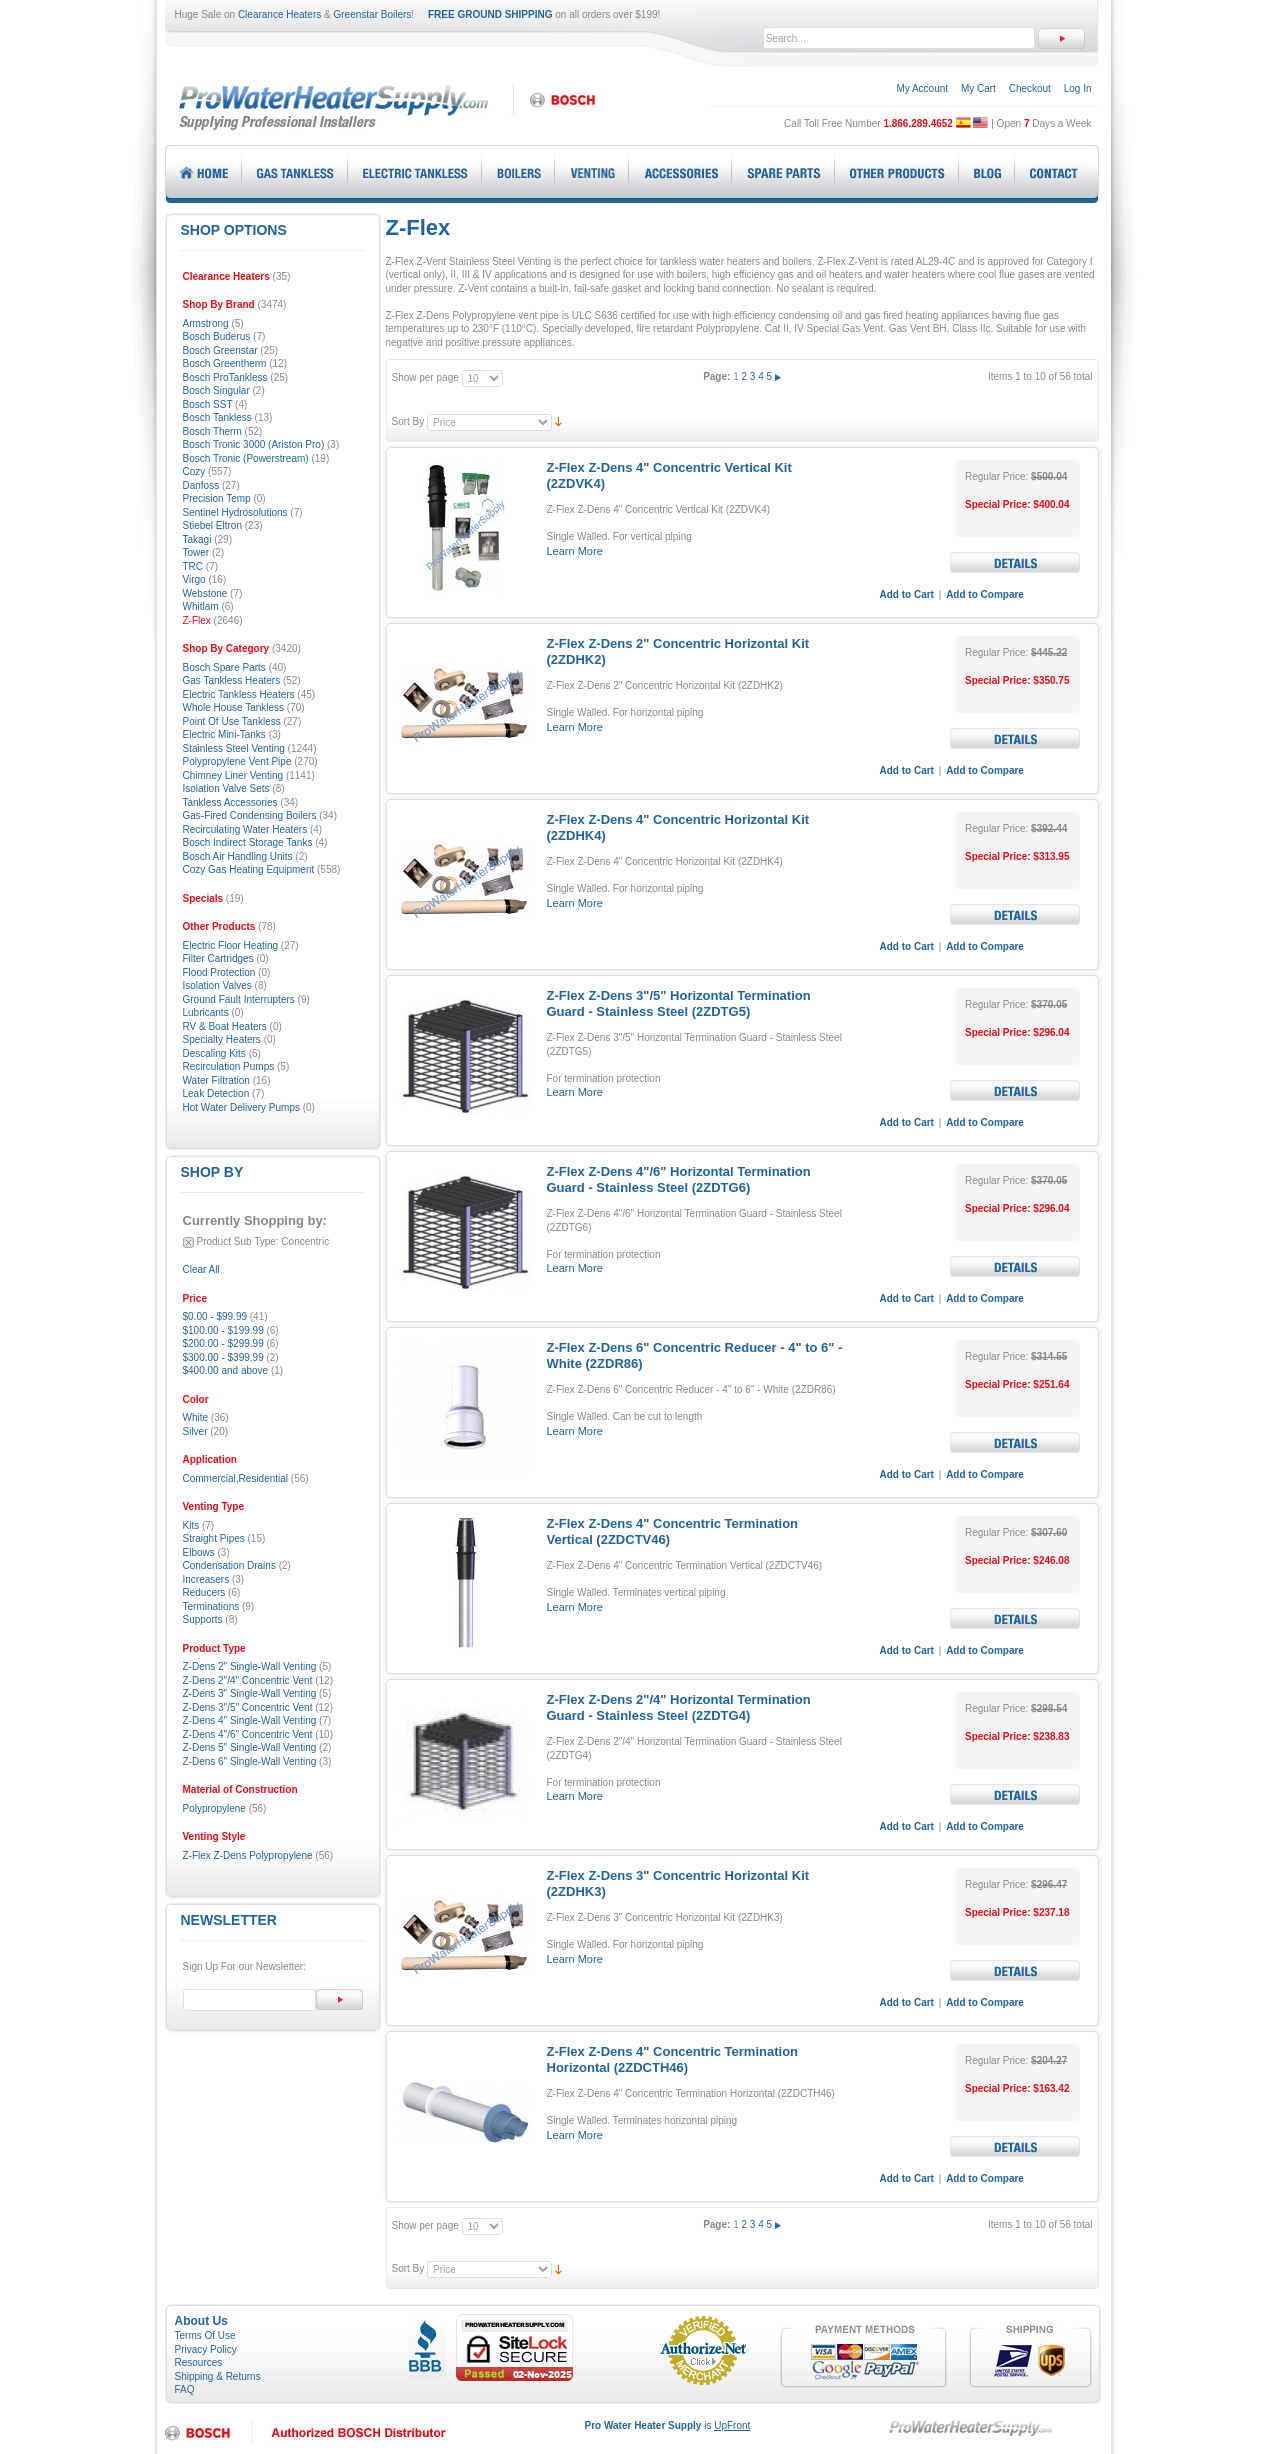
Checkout (1030, 88)
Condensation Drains (229, 1565)
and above (226, 1370)
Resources (199, 2362)
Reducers (204, 1592)
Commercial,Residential (236, 1478)
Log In (1078, 88)
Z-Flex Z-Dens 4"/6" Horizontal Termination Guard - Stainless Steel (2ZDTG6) (679, 1179)
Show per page (425, 377)
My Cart (978, 88)
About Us (201, 2321)
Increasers (206, 1579)
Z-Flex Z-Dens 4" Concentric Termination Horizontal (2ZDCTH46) (673, 2059)
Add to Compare (985, 594)
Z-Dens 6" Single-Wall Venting (250, 1761)
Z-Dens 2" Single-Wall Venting (250, 1666)
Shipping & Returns (218, 2376)
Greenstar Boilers (373, 14)
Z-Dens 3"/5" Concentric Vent (248, 1707)
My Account (922, 88)
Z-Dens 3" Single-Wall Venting (250, 1693)
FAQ (185, 2389)
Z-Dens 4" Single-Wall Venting (250, 1720)
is (668, 2425)
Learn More (575, 551)
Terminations (211, 1606)
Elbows (199, 1552)
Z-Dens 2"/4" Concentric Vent (248, 1680)
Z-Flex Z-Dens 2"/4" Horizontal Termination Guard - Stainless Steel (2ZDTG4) (679, 1707)
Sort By (408, 421)
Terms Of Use (205, 2335)
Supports (203, 1619)
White (196, 1417)
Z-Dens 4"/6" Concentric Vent (248, 1734)
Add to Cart (907, 594)
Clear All (201, 1269)
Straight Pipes (214, 1538)
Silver (195, 1431)
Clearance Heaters (279, 14)
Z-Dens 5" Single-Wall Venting (250, 1747)
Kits (191, 1525)
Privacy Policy (206, 2349)
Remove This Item (188, 1242)
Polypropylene (214, 1808)
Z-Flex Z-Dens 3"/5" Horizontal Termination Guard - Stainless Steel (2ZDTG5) (679, 1003)
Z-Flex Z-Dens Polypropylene (248, 1855)
